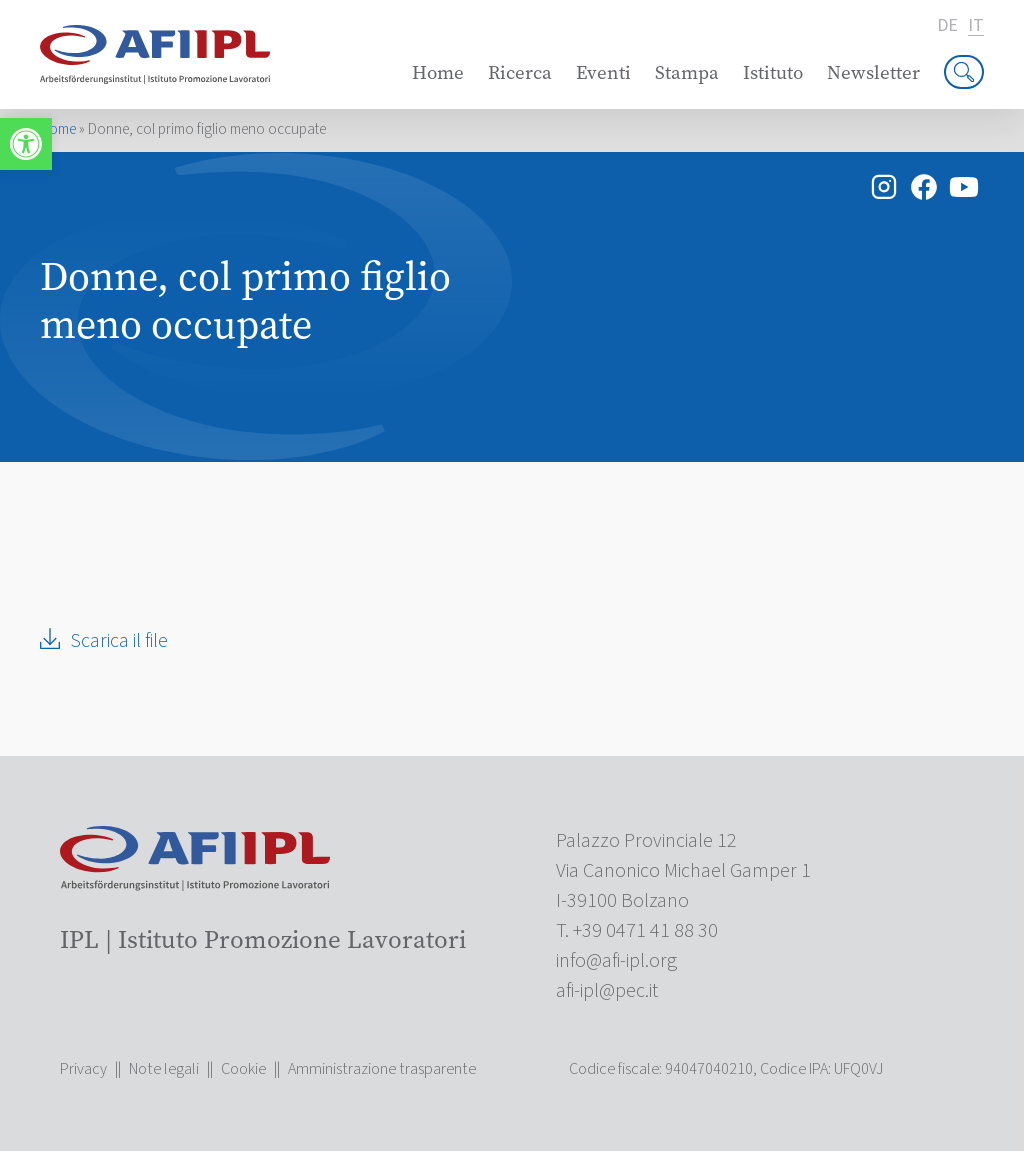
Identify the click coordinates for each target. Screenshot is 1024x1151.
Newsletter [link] (873, 72)
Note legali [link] (164, 1069)
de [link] (947, 26)
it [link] (976, 26)
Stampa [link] (687, 72)
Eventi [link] (603, 72)
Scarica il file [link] (119, 641)
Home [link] (438, 72)
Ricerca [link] (520, 72)
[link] (26, 144)
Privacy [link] (83, 1069)
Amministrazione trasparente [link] (382, 1069)
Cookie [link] (243, 1069)
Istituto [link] (773, 72)
